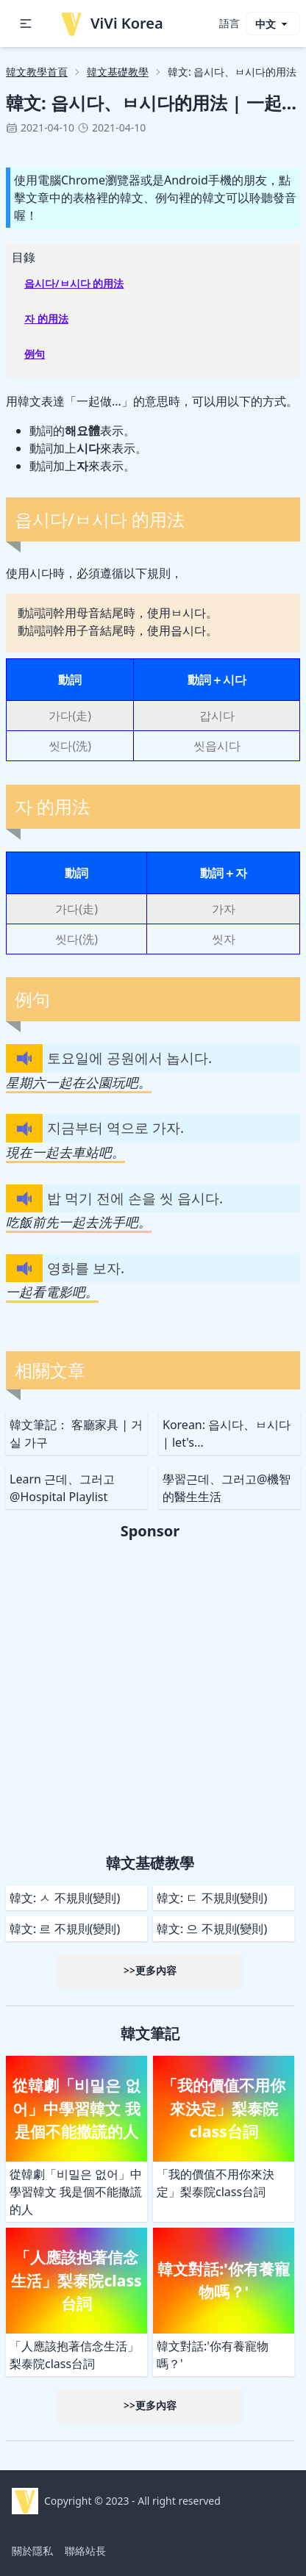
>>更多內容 (150, 1970)
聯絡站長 (85, 2551)
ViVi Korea (110, 23)
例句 (34, 354)
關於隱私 (32, 2551)
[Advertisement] (153, 1694)
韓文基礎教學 (118, 72)
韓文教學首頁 (37, 72)
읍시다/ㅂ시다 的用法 (74, 283)
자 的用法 (46, 318)
